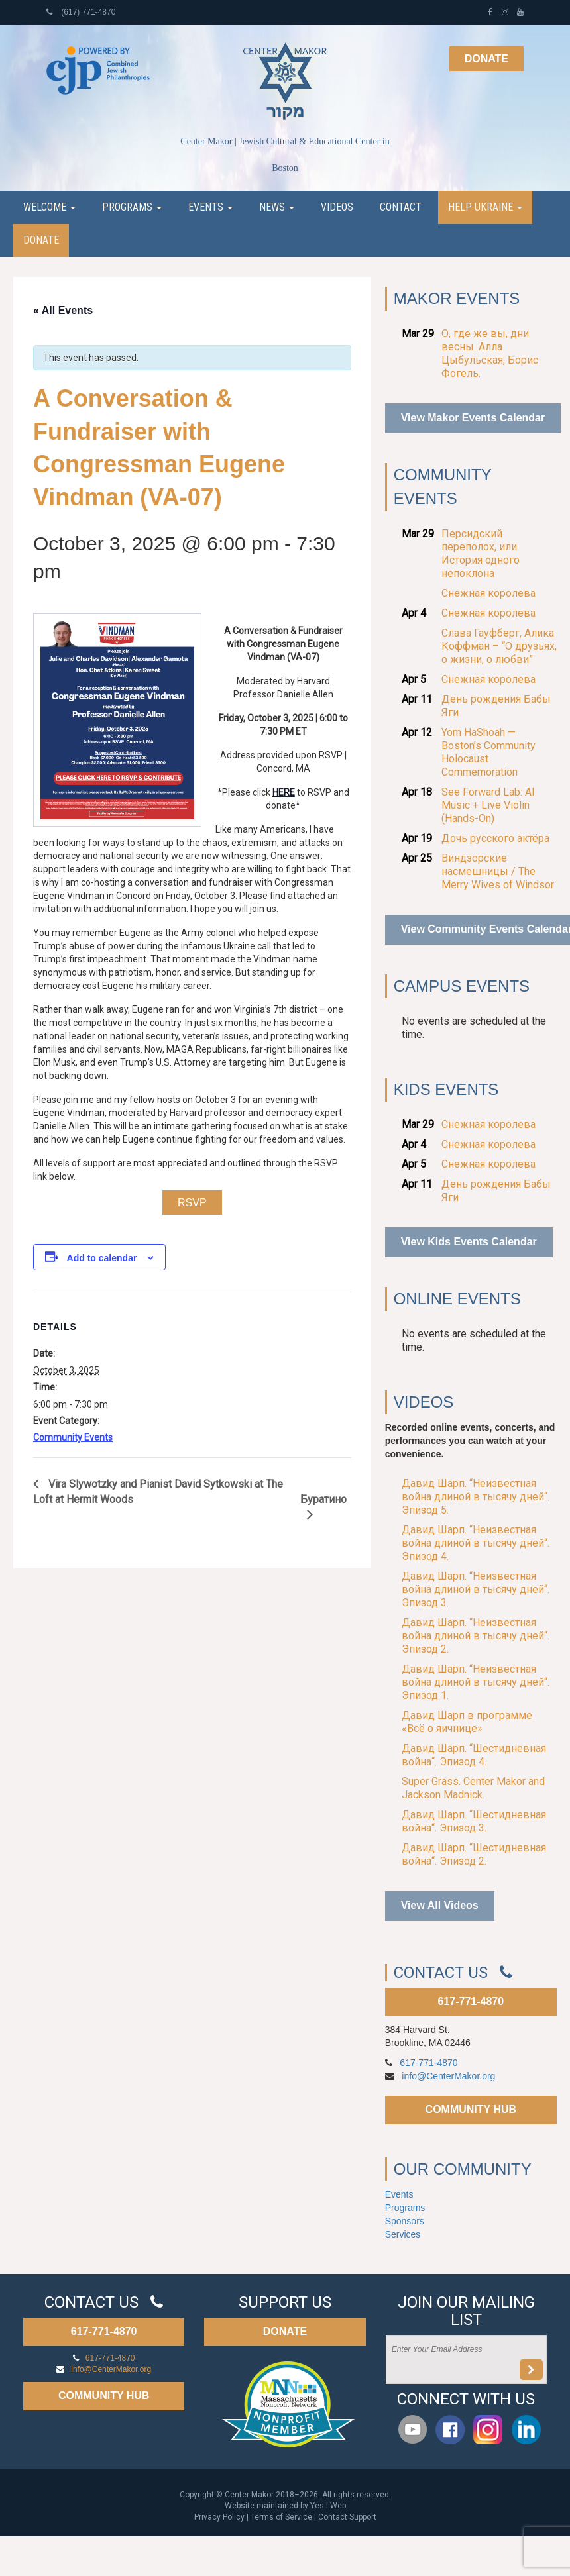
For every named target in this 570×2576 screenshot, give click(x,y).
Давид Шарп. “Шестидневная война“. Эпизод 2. (474, 1854)
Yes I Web (328, 2505)
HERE (283, 792)
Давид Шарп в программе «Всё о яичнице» (467, 1722)
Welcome (49, 207)
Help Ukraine (485, 207)
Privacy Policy (219, 2517)
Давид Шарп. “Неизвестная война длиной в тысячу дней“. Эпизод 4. (475, 1543)
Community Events (73, 1437)
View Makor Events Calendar (473, 417)
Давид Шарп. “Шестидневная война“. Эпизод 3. (474, 1821)
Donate (486, 58)
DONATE (285, 2331)
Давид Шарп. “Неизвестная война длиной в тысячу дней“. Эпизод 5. (475, 1496)
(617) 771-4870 (80, 12)
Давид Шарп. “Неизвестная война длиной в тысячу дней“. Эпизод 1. (475, 1682)
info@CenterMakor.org (448, 2076)
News (276, 207)
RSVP (192, 1202)
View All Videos (440, 1905)
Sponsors (404, 2221)
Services (403, 2234)
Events (210, 207)
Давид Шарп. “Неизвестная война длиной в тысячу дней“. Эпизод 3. (475, 1589)
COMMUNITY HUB (471, 2109)
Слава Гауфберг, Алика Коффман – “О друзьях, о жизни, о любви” (499, 646)
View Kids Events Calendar (469, 1241)
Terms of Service (281, 2517)
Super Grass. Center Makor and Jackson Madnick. (473, 1788)
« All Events (63, 310)
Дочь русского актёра (495, 838)
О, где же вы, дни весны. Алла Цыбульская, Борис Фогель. (489, 353)
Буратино (323, 1499)
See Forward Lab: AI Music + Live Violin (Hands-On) (488, 805)
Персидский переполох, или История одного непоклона (480, 553)
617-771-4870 (471, 2001)
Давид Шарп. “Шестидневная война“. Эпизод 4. (474, 1755)
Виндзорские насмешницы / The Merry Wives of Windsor (497, 871)
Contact (401, 207)
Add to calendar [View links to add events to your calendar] (102, 1258)
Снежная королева (488, 593)
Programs (132, 207)
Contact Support (347, 2517)
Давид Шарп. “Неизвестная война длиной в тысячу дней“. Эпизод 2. (475, 1635)
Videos (337, 207)
